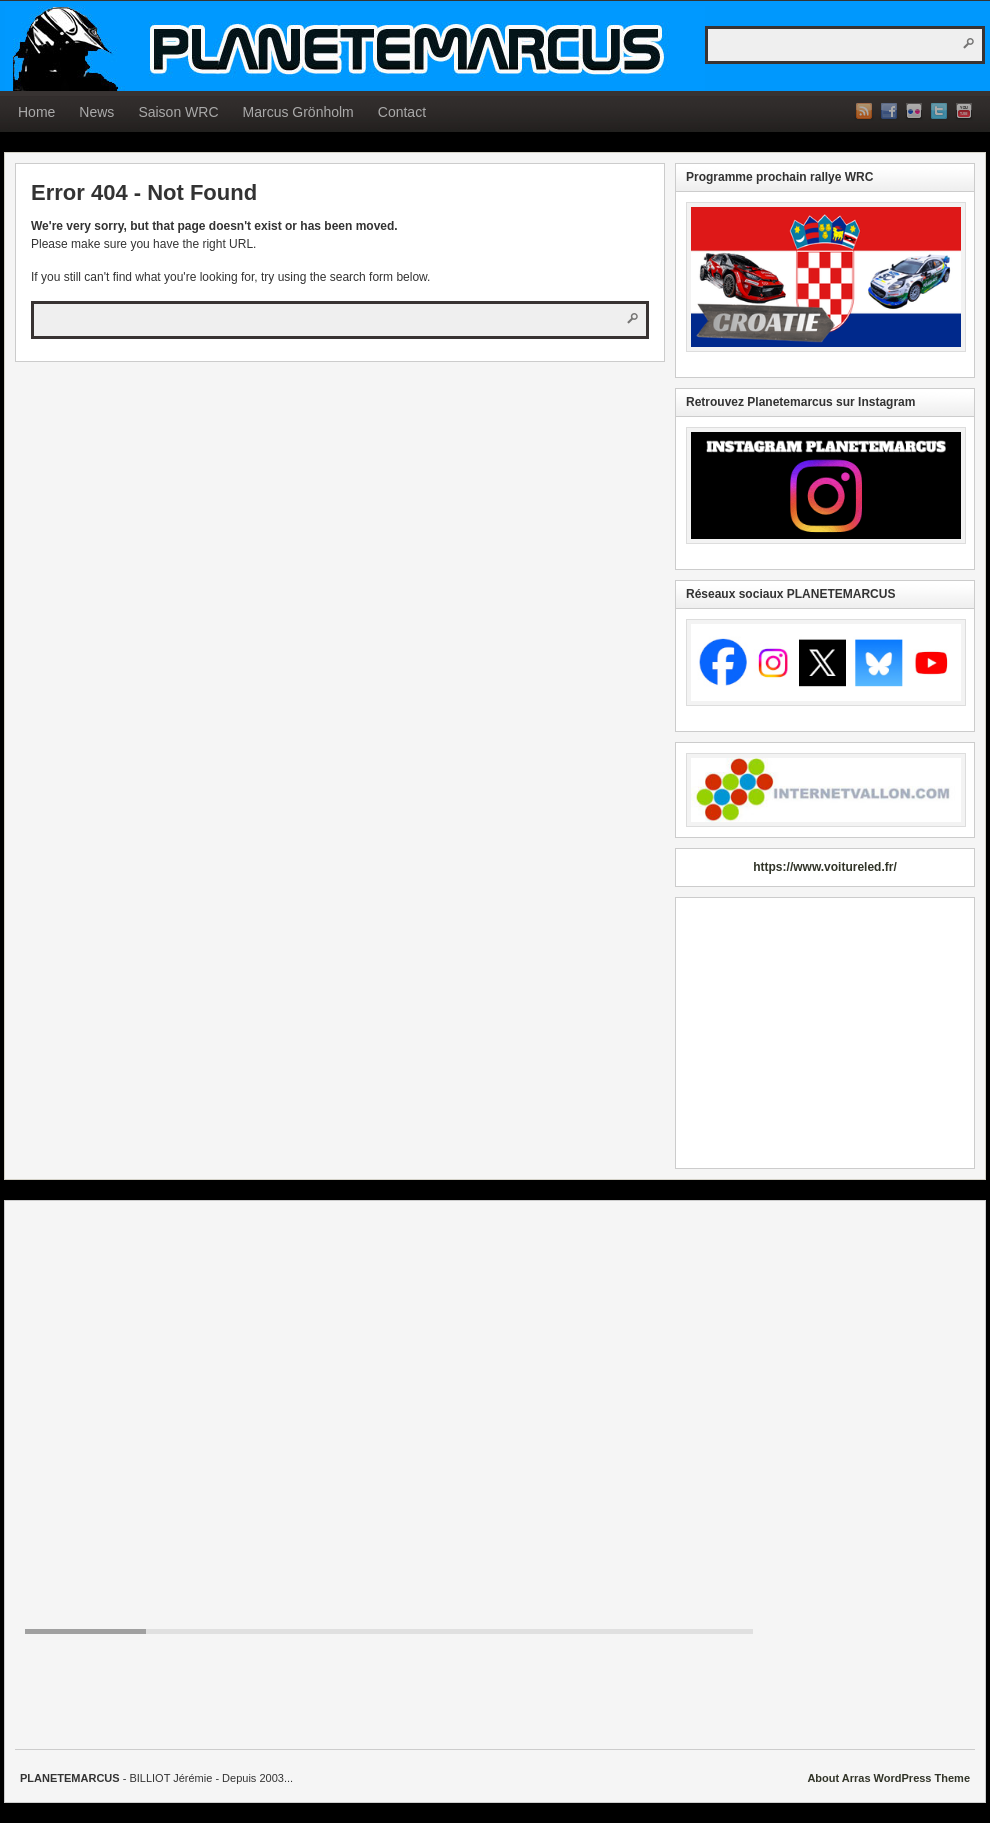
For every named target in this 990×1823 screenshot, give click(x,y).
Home (36, 112)
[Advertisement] (825, 1033)
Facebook (889, 111)
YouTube (964, 111)
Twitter (939, 111)
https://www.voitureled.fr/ (825, 867)
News (96, 112)
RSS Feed (864, 111)
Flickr (914, 111)
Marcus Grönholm (298, 112)
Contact (402, 112)
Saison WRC (178, 112)
